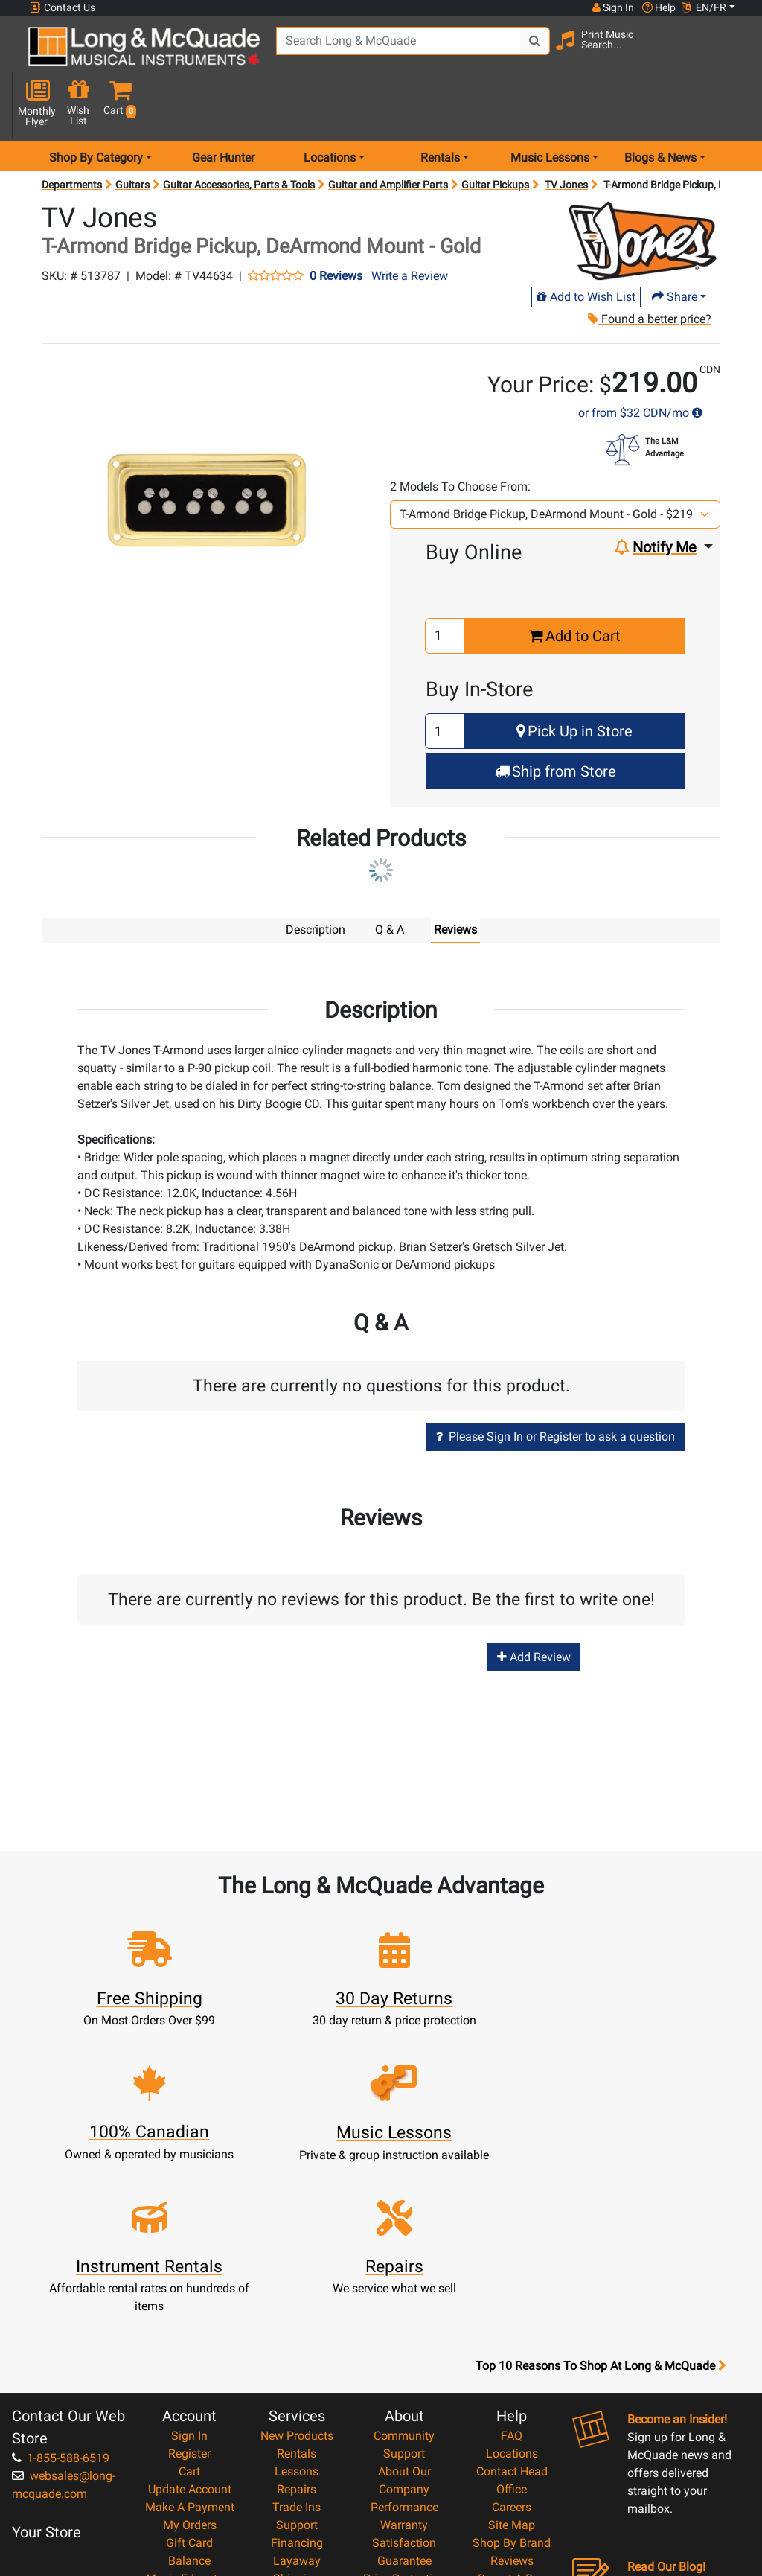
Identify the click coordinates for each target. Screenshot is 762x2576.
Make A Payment (189, 2322)
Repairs (296, 2304)
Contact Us (62, 7)
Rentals (296, 2268)
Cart (189, 2286)
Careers (511, 2322)
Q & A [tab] (389, 879)
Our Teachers (404, 2482)
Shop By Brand (512, 2357)
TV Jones (566, 134)
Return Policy (404, 2465)
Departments (72, 134)
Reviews (512, 2375)
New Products (296, 2250)
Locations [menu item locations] (330, 107)
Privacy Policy (404, 2447)
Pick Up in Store (574, 681)
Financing (297, 2357)
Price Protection (404, 2393)
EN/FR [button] (704, 7)
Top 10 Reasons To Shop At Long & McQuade (600, 2181)
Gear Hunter (223, 107)
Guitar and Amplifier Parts (388, 134)
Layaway (297, 2375)
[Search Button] (517, 52)
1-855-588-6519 (60, 2273)
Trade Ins (296, 2322)
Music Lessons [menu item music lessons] (549, 107)
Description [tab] (315, 879)
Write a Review (409, 225)
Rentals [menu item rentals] (440, 107)
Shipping (296, 2393)
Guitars (132, 134)
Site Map (511, 2340)
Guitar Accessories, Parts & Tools (239, 134)
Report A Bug (512, 2393)
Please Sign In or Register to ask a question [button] (555, 1385)
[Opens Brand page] (643, 190)
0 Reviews (336, 226)
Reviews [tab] (455, 879)
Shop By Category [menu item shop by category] (96, 107)
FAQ (511, 2250)
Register (189, 2268)
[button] (732, 54)
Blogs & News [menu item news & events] (660, 107)
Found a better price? (649, 268)
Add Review (534, 1605)
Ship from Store (555, 721)
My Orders (190, 2340)
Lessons (296, 2286)
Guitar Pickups (495, 134)
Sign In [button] (612, 7)
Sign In (189, 2250)
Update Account (189, 2304)
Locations (512, 2268)
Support (297, 2340)
